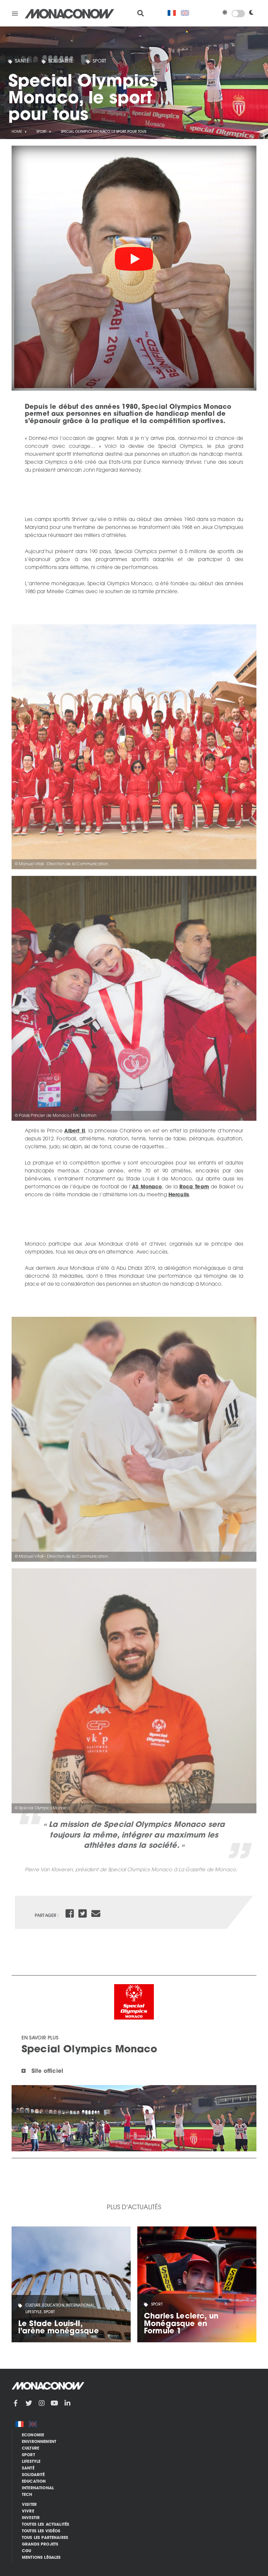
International (38, 2488)
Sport (100, 61)
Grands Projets (40, 2545)
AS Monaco (147, 1187)
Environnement (39, 2442)
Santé (22, 61)
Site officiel (47, 2071)
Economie (33, 2435)
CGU (26, 2551)
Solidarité (60, 61)
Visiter (29, 2505)
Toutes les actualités (45, 2525)
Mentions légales (41, 2558)
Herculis (178, 1195)
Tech (27, 2495)
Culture (30, 2449)
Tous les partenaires (45, 2538)
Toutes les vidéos (41, 2531)
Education (34, 2482)
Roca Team (194, 1187)
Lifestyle (31, 2462)
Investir (31, 2518)
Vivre (28, 2511)
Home (17, 132)
